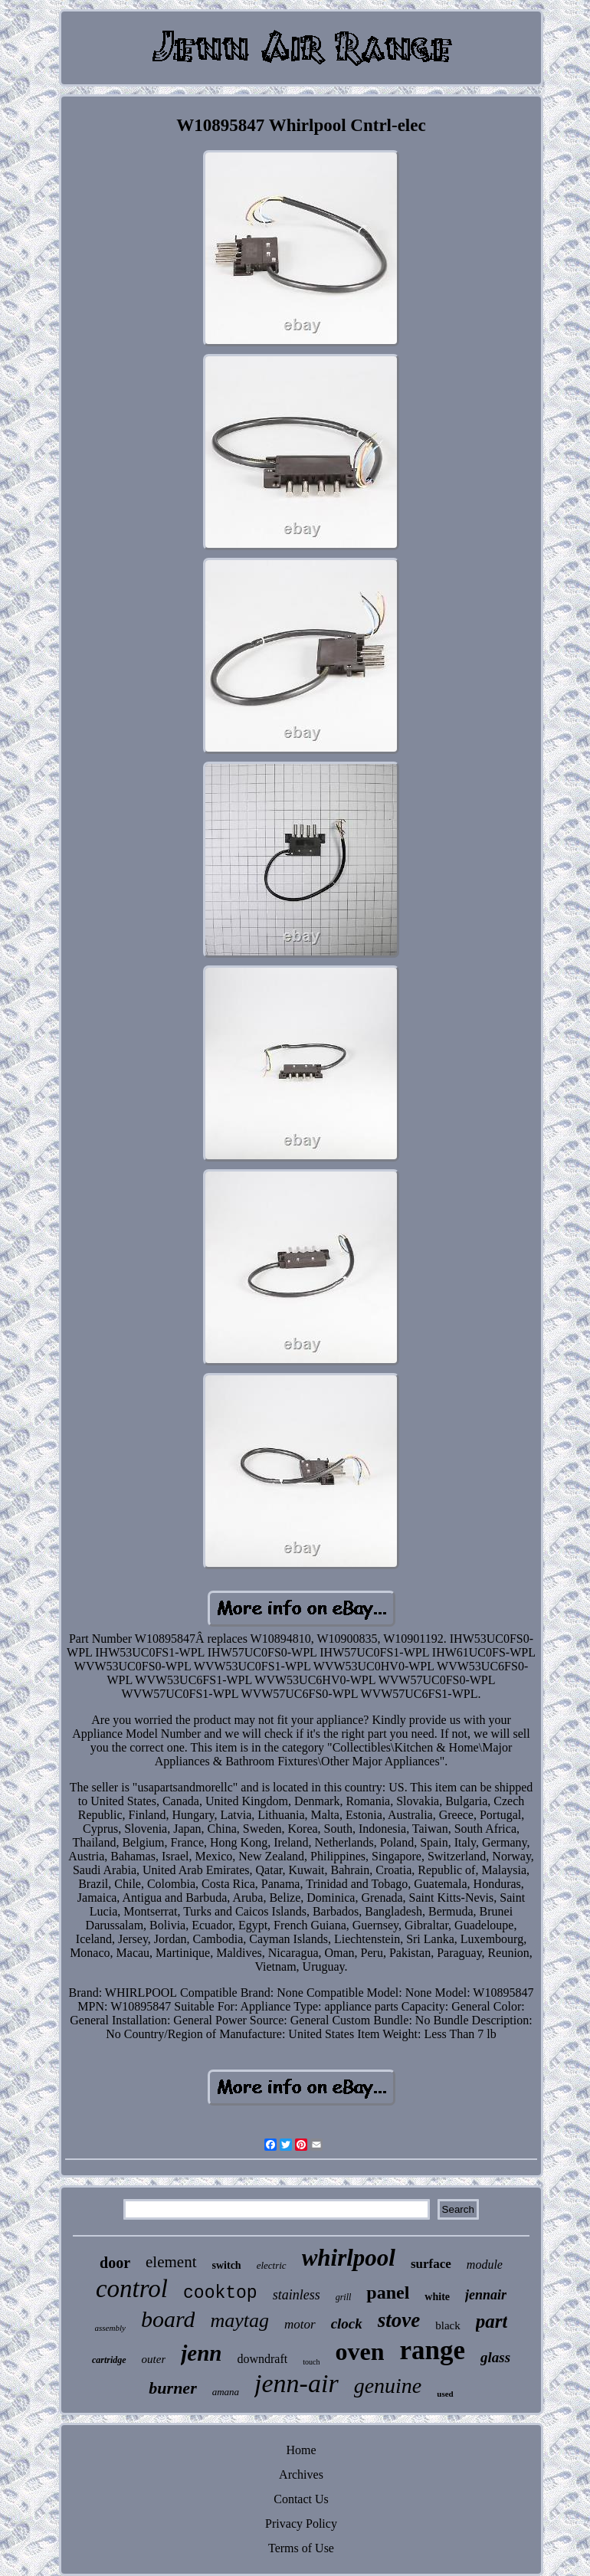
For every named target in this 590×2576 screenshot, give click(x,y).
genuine (388, 2385)
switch (226, 2265)
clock (346, 2323)
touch (311, 2362)
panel (387, 2292)
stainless (296, 2294)
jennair (485, 2294)
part (492, 2321)
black (447, 2325)
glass (495, 2357)
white (437, 2296)
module (485, 2264)
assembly (110, 2327)
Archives (301, 2474)
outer (154, 2359)
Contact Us (301, 2499)
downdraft (262, 2358)
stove (399, 2320)
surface (431, 2263)
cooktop (220, 2293)
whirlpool (348, 2257)
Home (301, 2449)
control (132, 2288)
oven (359, 2351)
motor (300, 2324)
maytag (239, 2320)
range (432, 2350)
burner (172, 2387)
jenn (201, 2353)
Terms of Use (301, 2548)
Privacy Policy (301, 2523)
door (115, 2262)
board (168, 2319)
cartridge (109, 2360)
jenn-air (296, 2383)
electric (272, 2265)
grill (344, 2297)
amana (225, 2391)
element (171, 2262)
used (445, 2393)
